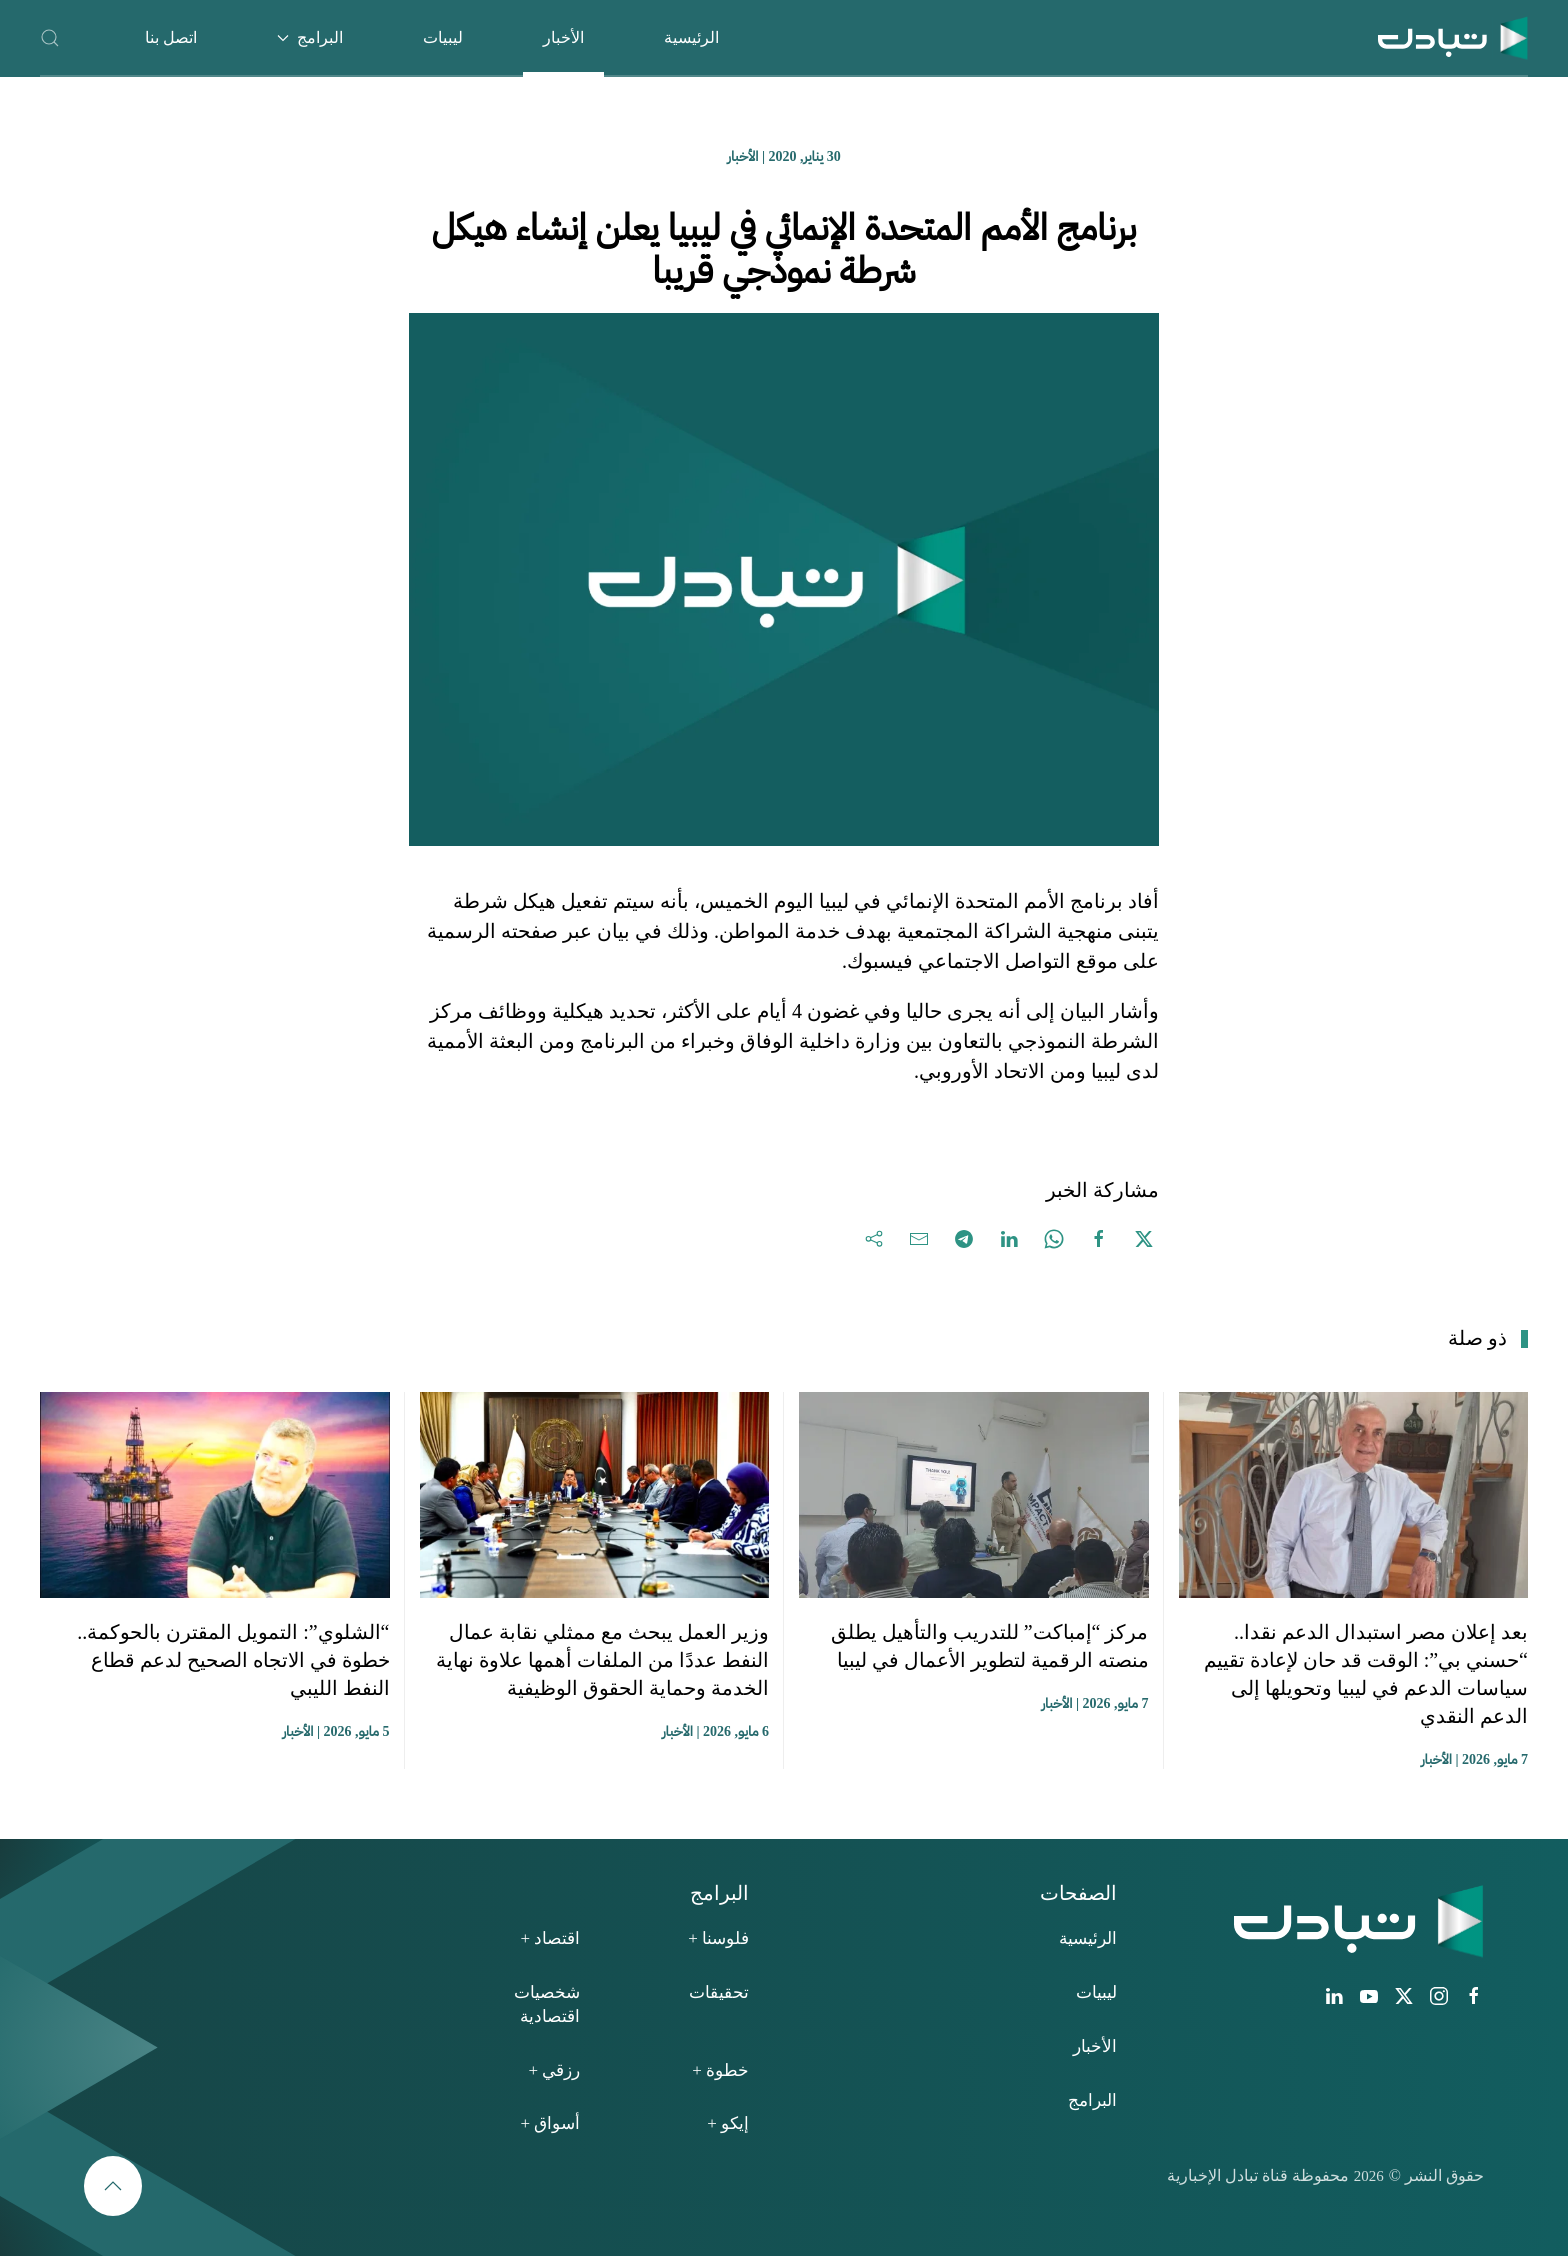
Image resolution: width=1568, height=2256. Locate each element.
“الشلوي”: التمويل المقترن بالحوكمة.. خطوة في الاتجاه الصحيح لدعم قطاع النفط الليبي (233, 1660)
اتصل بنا (171, 37)
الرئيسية (691, 37)
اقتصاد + (550, 1938)
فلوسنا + (718, 1938)
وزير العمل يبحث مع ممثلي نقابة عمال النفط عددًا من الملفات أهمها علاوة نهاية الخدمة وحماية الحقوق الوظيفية (602, 1660)
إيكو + (728, 2123)
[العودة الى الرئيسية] (1453, 37)
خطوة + (720, 2070)
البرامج (1092, 2100)
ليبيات (443, 37)
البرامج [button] (310, 37)
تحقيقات (719, 1992)
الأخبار (563, 37)
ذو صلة (1477, 1338)
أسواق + (550, 2123)
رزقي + (554, 2070)
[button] (50, 37)
